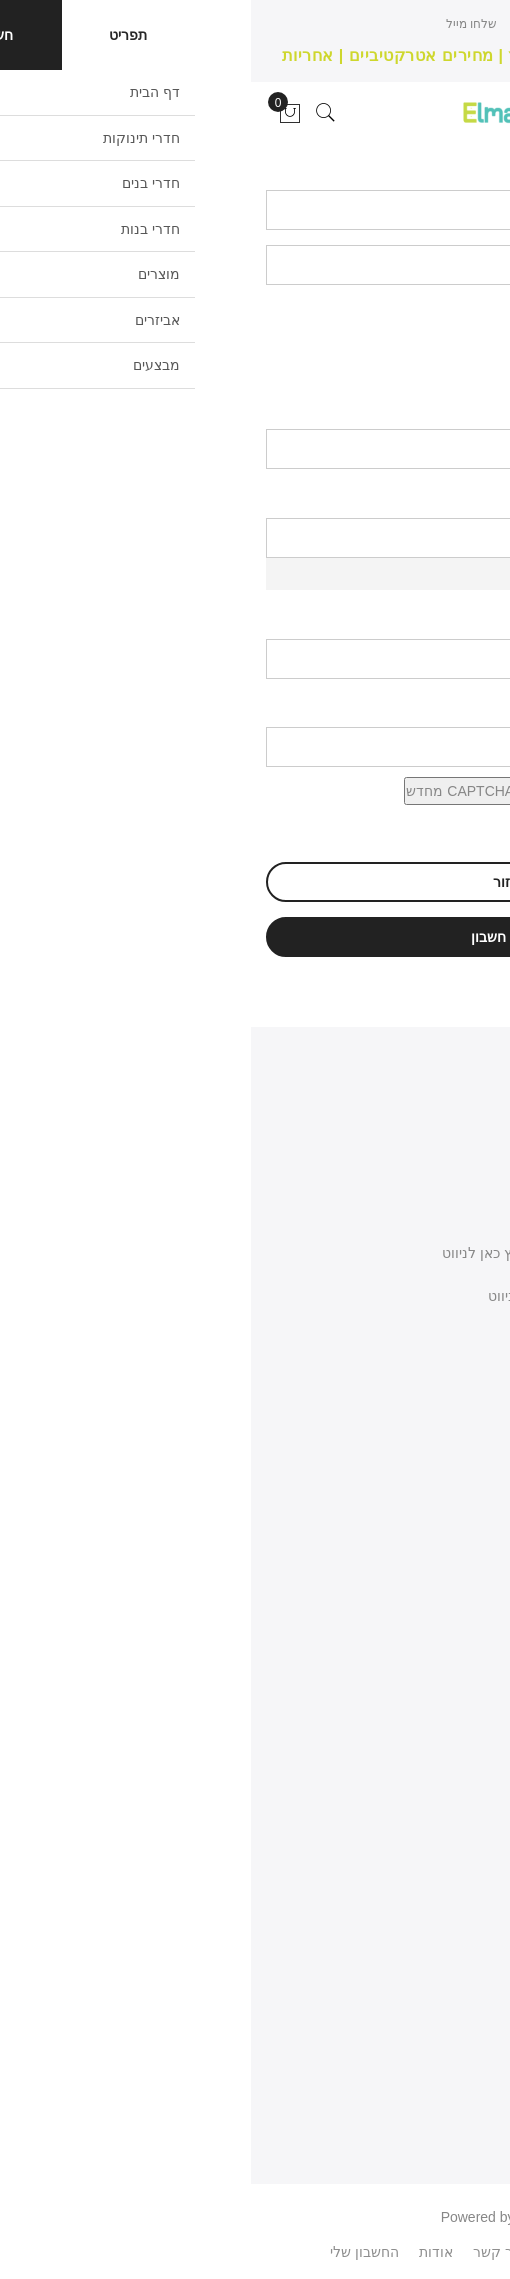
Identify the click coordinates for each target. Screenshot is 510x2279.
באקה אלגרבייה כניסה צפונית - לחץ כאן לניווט (328, 1253)
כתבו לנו (440, 1338)
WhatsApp (389, 2252)
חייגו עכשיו (288, 24)
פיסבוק (315, 2252)
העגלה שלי (462, 1990)
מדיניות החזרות (449, 1708)
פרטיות (474, 2026)
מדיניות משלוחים (445, 1744)
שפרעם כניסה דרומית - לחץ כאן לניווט (351, 1296)
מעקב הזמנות (453, 1954)
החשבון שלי (460, 1882)
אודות (478, 1600)
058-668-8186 (417, 1379)
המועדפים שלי (452, 1918)
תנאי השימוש (456, 1672)
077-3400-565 (417, 1422)
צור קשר (469, 1636)
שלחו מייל (220, 24)
